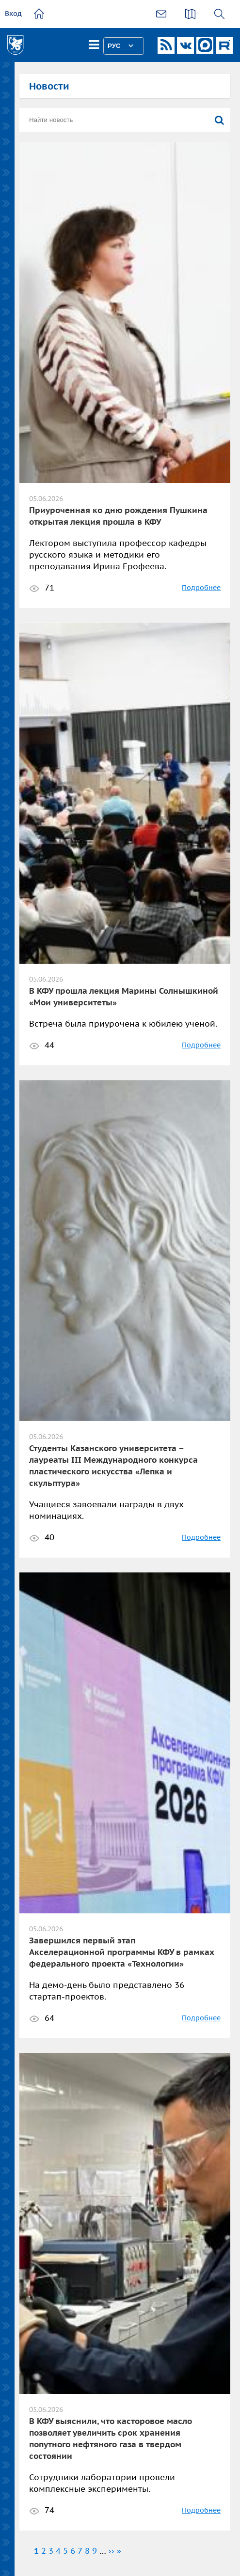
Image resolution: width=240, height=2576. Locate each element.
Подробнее (201, 587)
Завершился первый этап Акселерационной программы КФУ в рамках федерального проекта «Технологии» (121, 1952)
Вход (13, 13)
